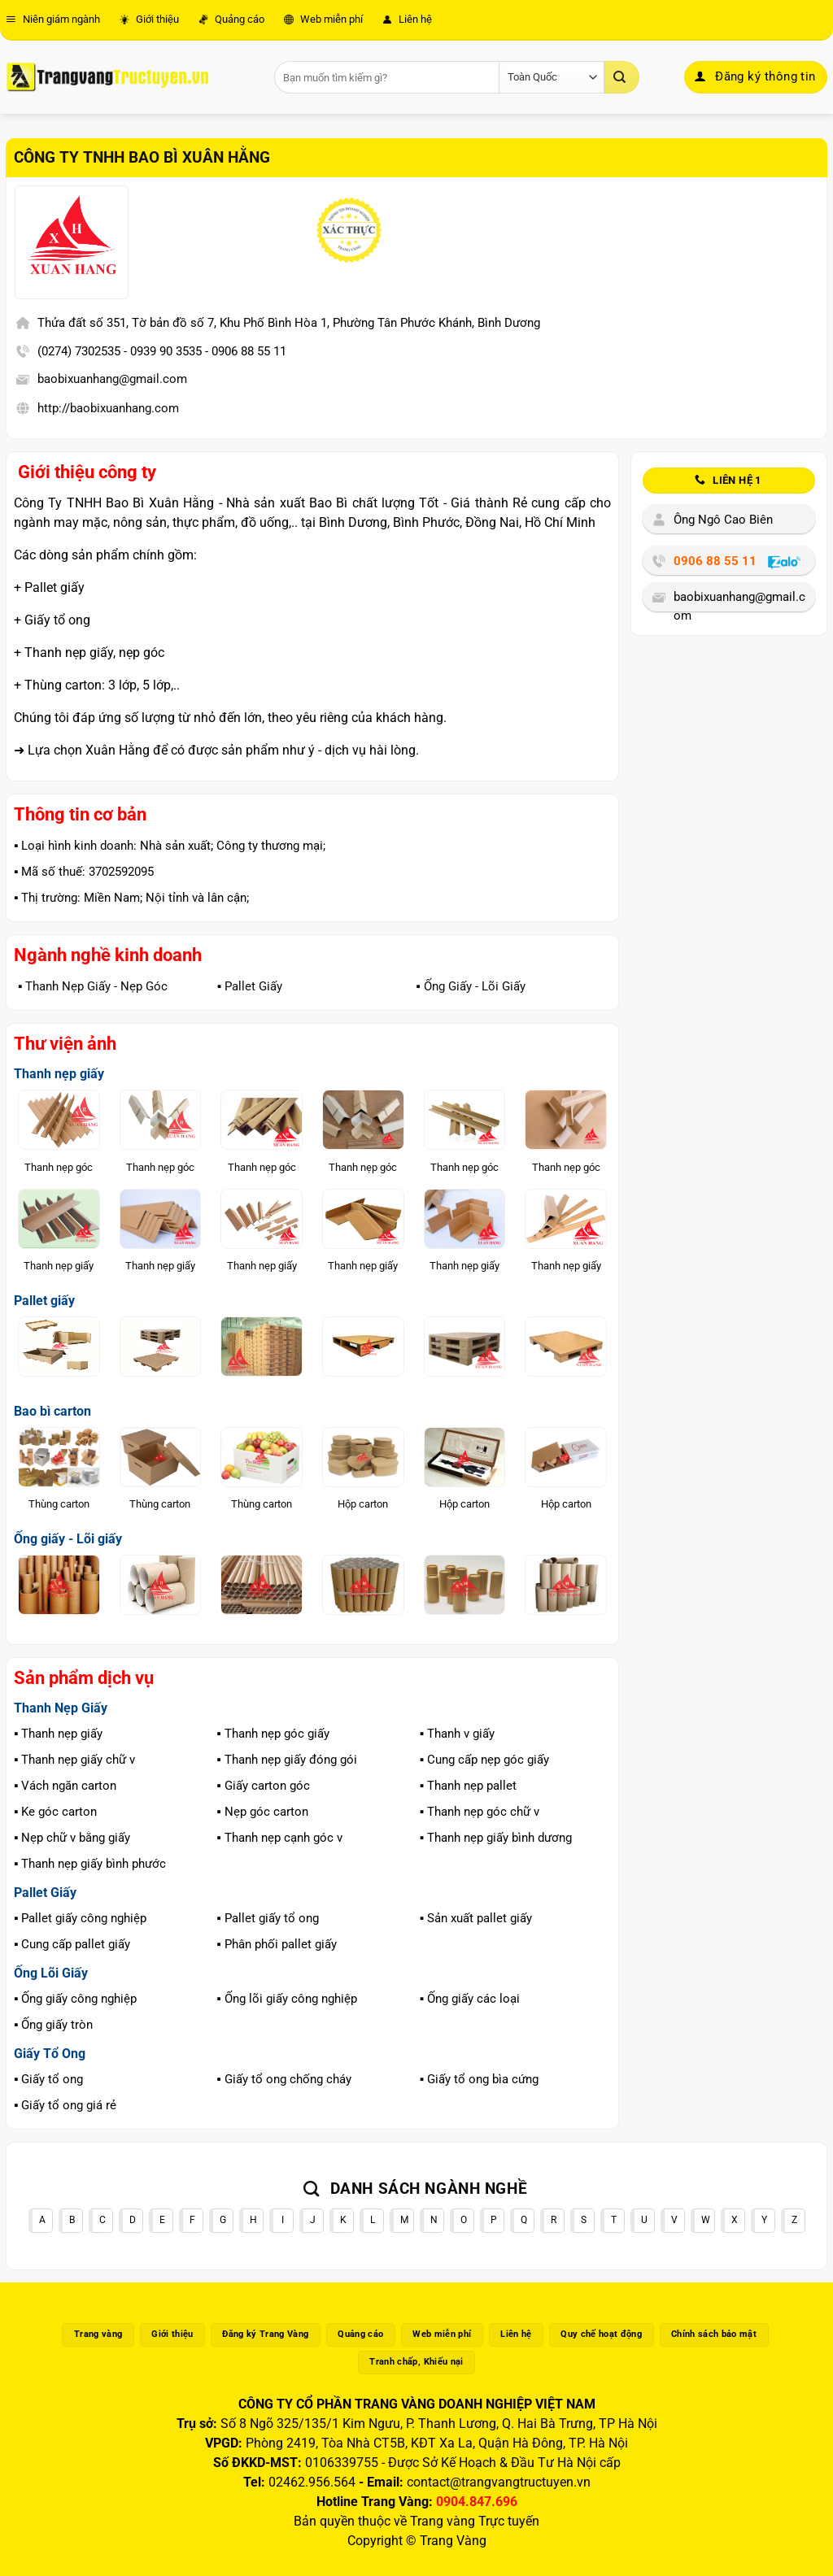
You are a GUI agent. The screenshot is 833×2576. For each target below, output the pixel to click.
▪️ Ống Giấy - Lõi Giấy (470, 986)
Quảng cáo (231, 19)
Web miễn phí (323, 19)
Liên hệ (407, 19)
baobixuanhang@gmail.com (112, 379)
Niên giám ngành (53, 19)
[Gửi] (621, 77)
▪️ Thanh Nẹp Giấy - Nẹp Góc (93, 986)
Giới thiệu (149, 19)
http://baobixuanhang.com (108, 408)
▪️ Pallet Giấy (249, 986)
